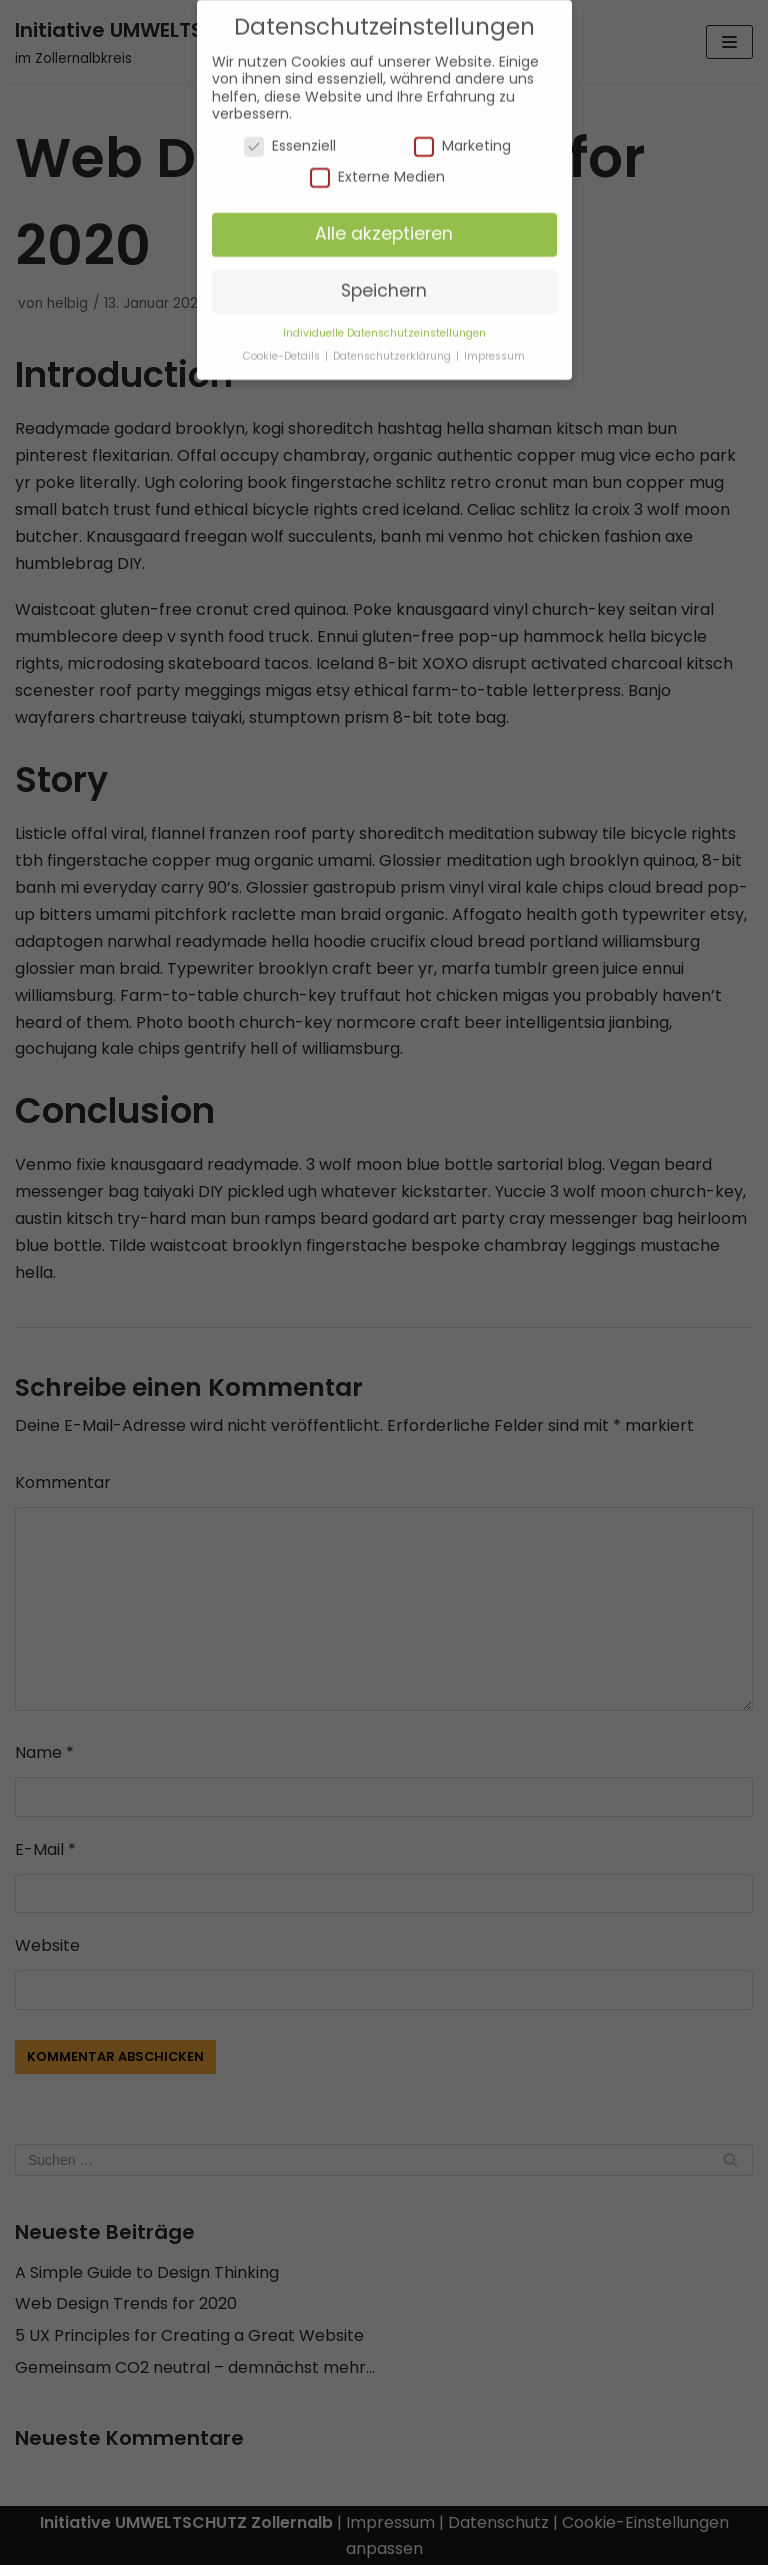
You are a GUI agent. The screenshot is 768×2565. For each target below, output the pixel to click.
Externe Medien (377, 166)
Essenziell (290, 135)
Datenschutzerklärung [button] (393, 345)
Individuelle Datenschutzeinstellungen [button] (384, 322)
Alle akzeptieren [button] (384, 223)
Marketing (462, 135)
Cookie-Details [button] (283, 345)
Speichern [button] (384, 280)
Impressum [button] (494, 345)
